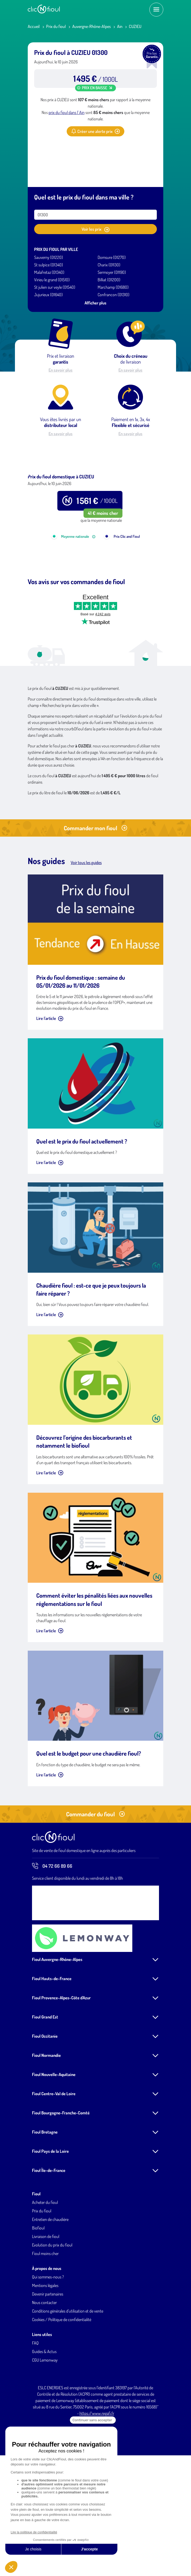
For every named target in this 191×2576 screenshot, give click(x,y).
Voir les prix (95, 229)
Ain (119, 26)
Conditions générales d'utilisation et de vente (67, 2378)
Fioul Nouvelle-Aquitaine (53, 2142)
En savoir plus (61, 370)
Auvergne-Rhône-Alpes (91, 26)
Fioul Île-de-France (48, 2238)
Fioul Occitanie (45, 2103)
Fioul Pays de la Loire (50, 2218)
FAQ (35, 2410)
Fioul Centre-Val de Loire (53, 2161)
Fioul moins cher (45, 2321)
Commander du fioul (95, 1881)
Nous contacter (44, 2370)
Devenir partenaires (47, 2361)
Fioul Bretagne (45, 2199)
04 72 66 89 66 (52, 1933)
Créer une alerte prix (95, 131)
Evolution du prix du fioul (52, 2312)
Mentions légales (45, 2353)
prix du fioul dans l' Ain (67, 112)
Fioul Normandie (46, 2123)
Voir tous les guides (86, 930)
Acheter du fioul (45, 2270)
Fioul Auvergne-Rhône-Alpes (57, 2027)
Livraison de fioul (45, 2304)
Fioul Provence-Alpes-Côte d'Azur (61, 2065)
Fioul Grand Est (45, 2084)
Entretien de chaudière (50, 2287)
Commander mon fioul (95, 895)
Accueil (34, 26)
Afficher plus (95, 303)
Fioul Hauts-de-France (51, 2046)
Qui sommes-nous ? (48, 2344)
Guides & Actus (44, 2419)
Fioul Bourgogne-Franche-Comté (61, 2180)
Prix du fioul (56, 26)
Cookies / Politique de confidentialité (61, 2387)
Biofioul (38, 2295)
